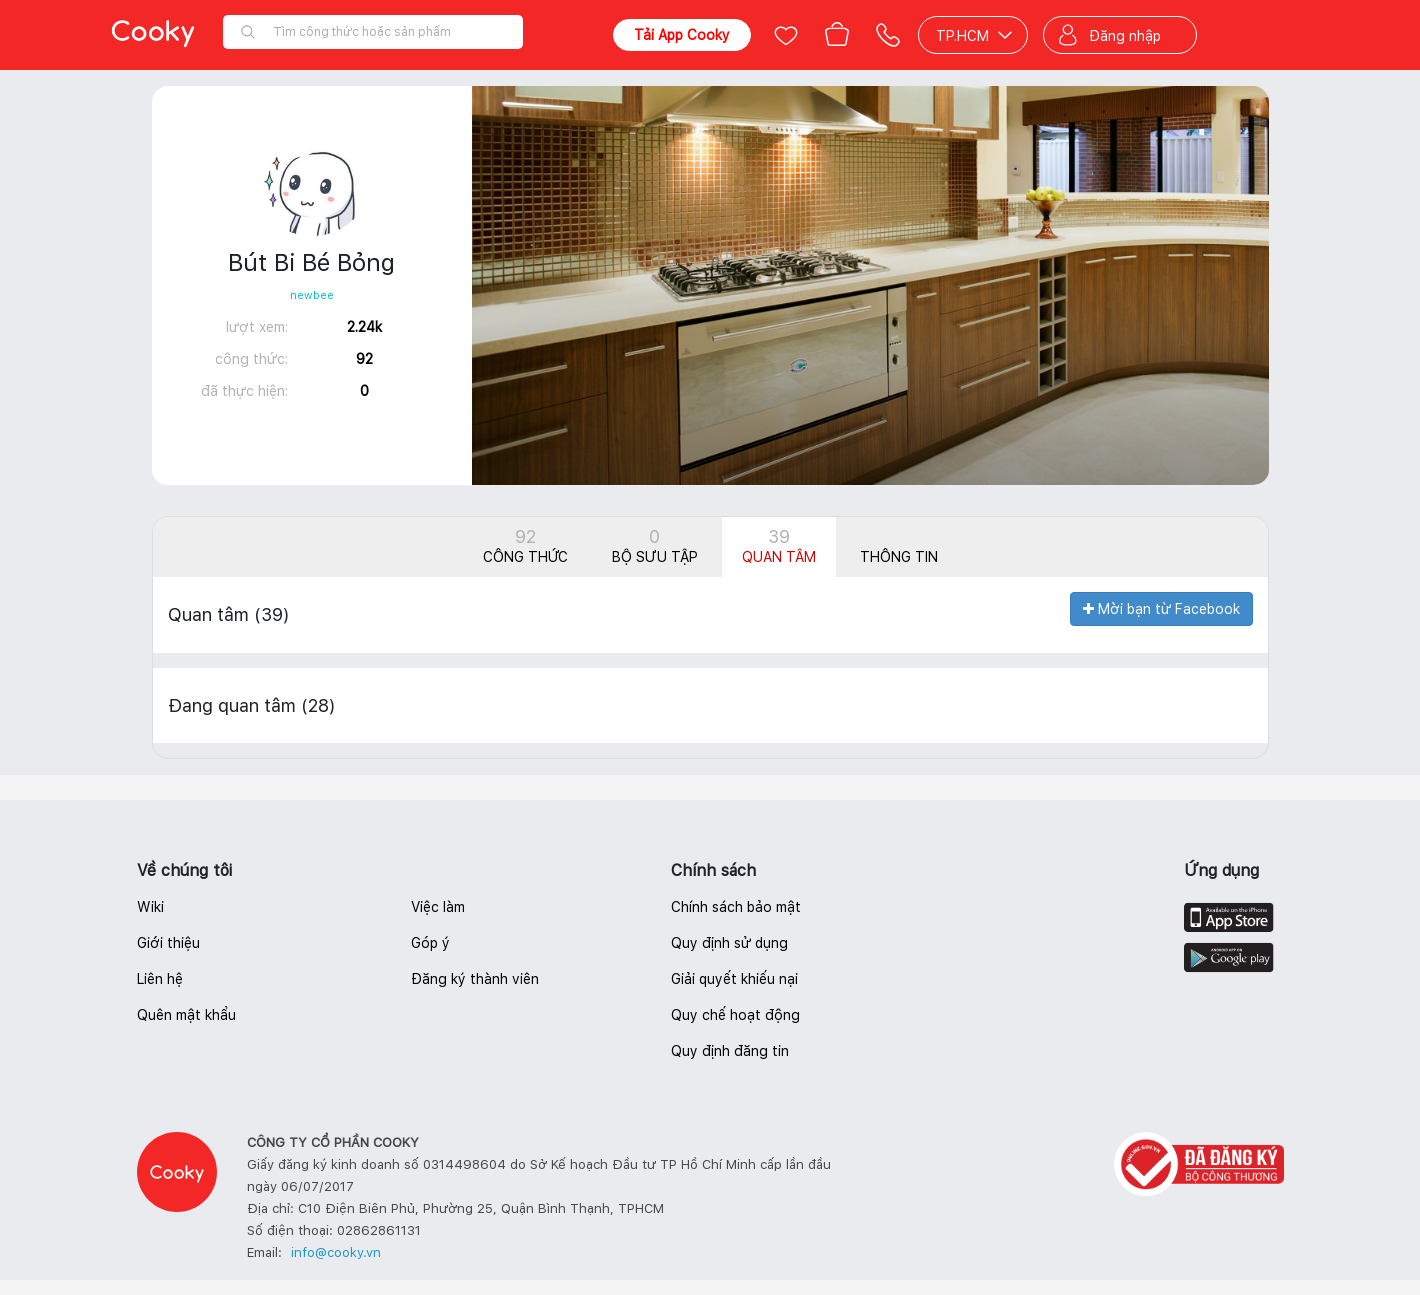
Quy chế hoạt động (735, 1015)
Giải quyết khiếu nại (734, 979)
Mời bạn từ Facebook (1161, 609)
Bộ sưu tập (655, 545)
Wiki (150, 907)
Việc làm (438, 907)
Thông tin (899, 557)
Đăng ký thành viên (475, 979)
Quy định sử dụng (729, 943)
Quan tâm (779, 545)
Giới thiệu (168, 943)
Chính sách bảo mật (736, 907)
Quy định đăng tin (730, 1051)
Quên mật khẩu (186, 1015)
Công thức (525, 545)
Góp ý (430, 943)
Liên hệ (160, 979)
